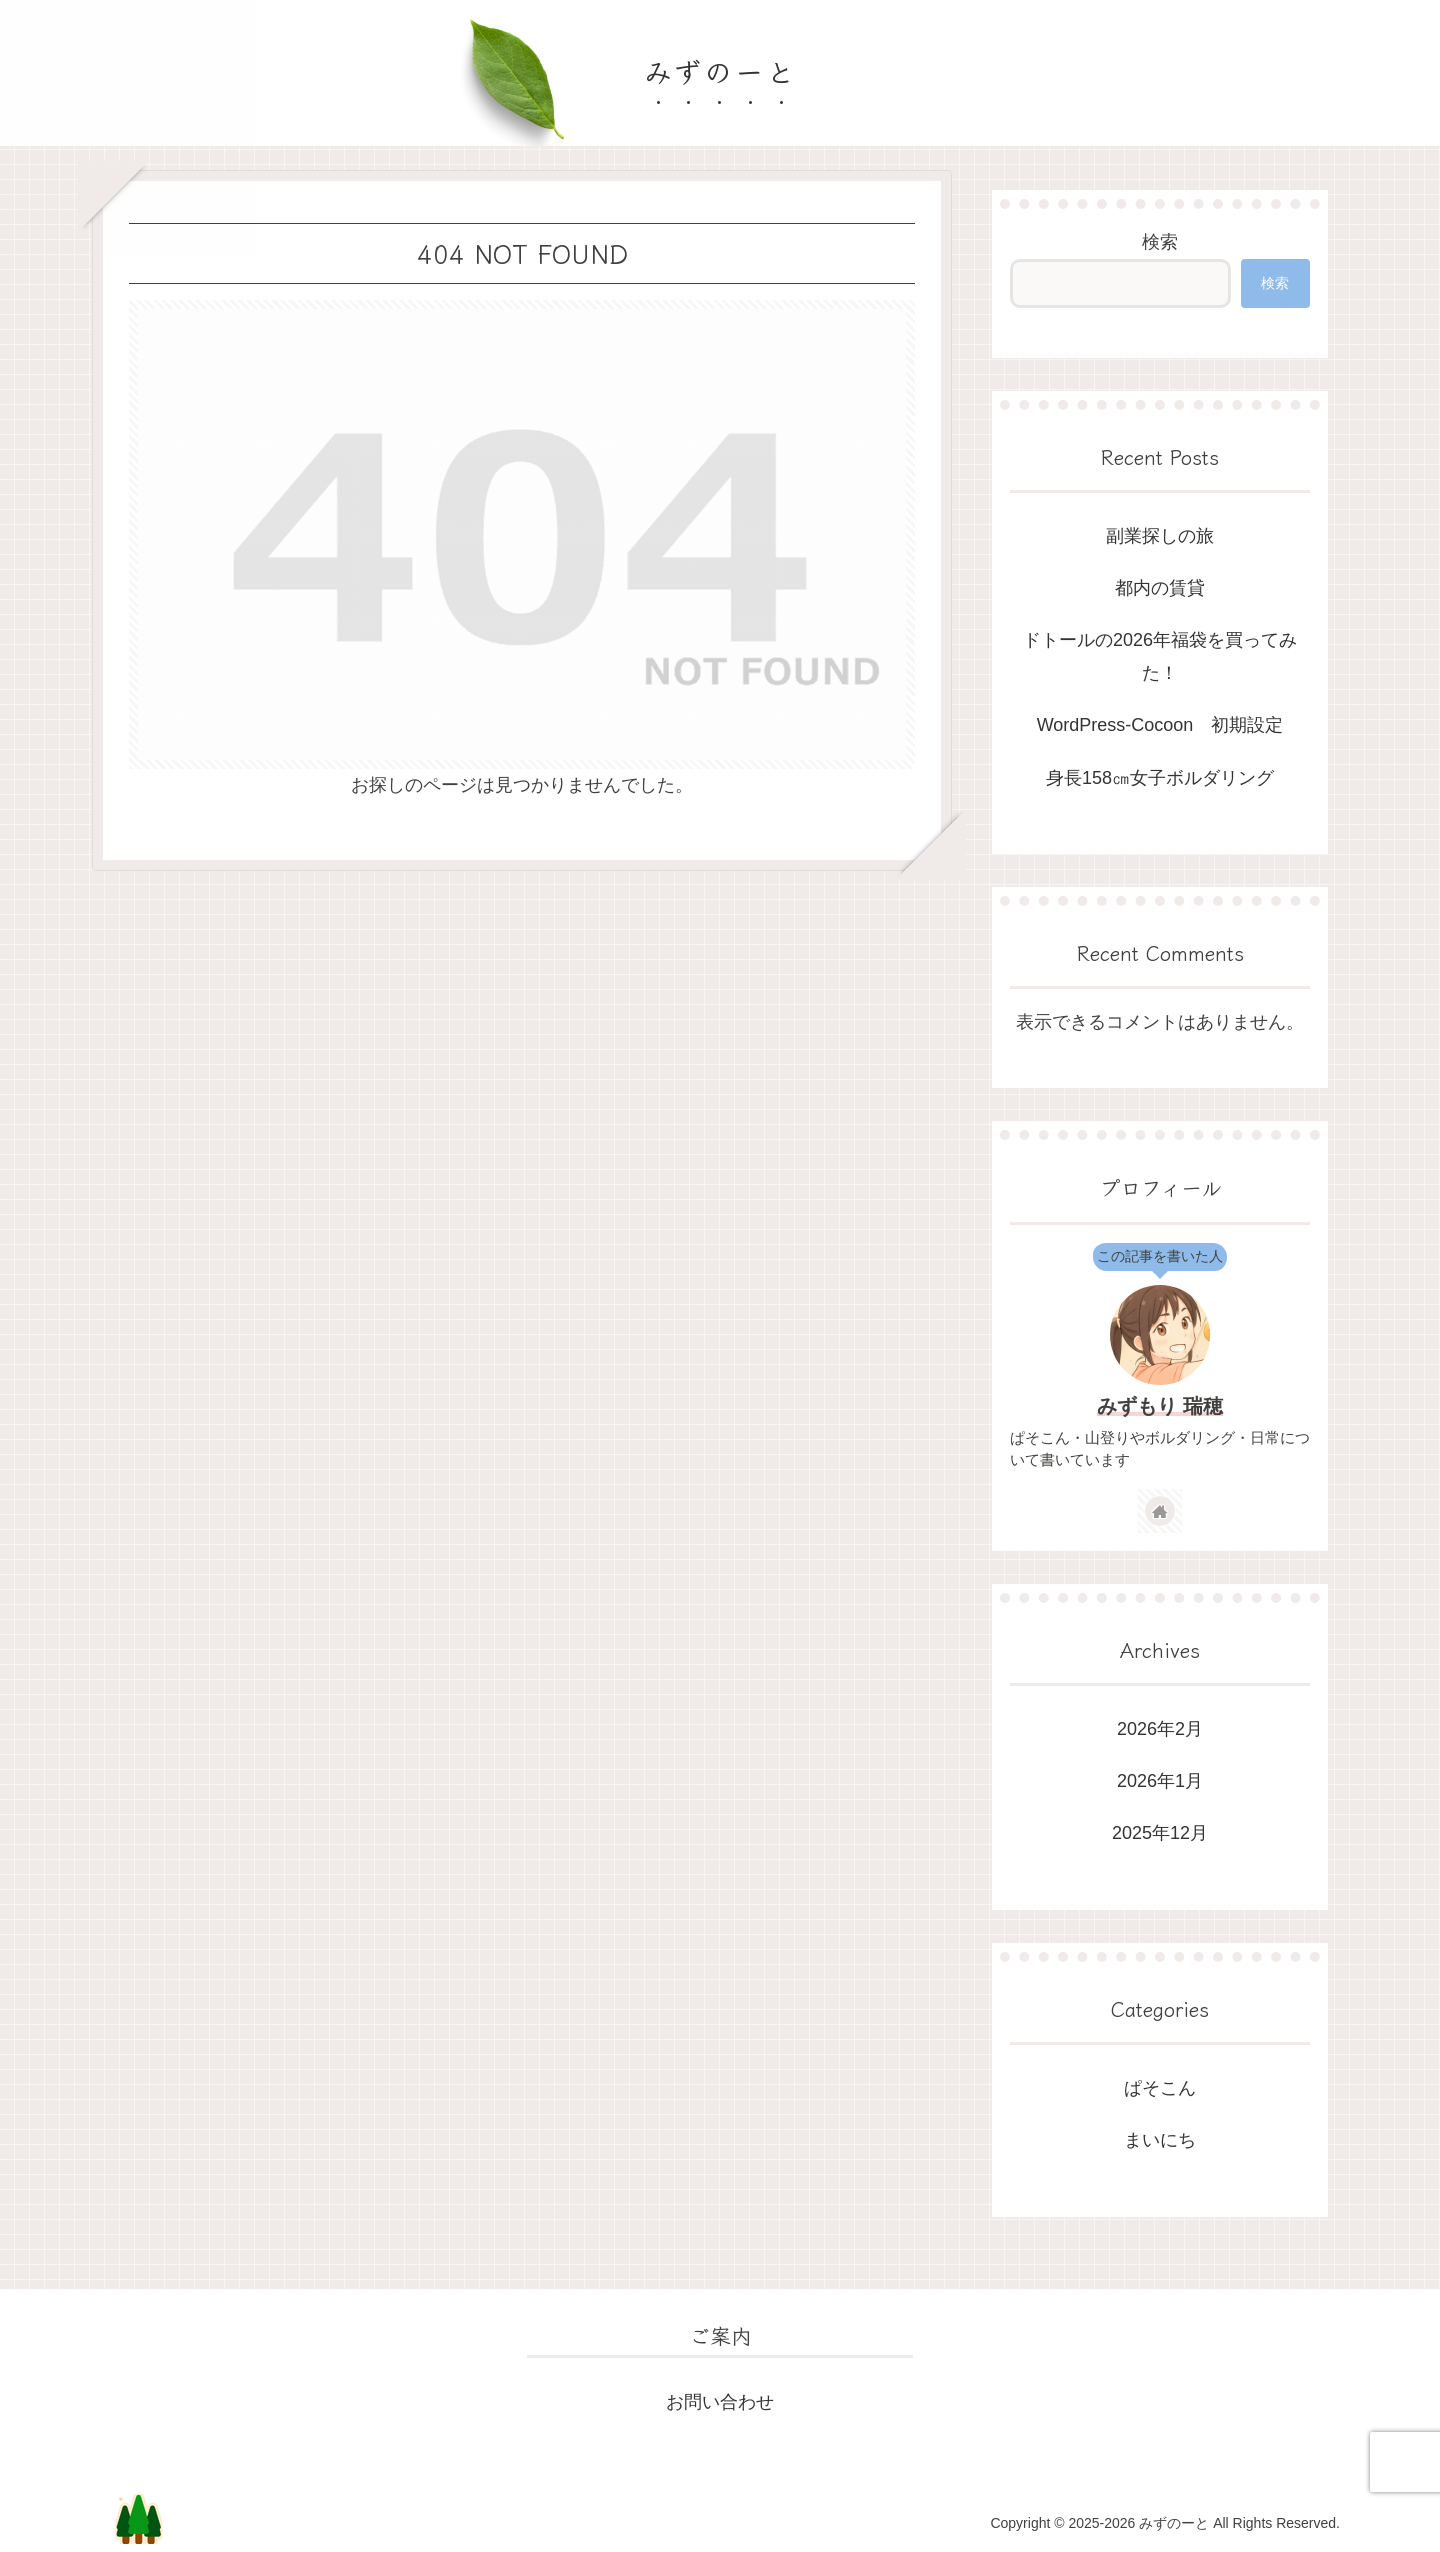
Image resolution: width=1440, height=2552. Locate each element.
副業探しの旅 (1160, 536)
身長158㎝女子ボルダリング (1160, 778)
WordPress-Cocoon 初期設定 (1160, 725)
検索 (1160, 242)
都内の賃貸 (1160, 588)
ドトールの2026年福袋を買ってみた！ (1160, 656)
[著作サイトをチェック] (1160, 1511)
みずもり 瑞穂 (1160, 1406)
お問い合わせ (720, 2402)
